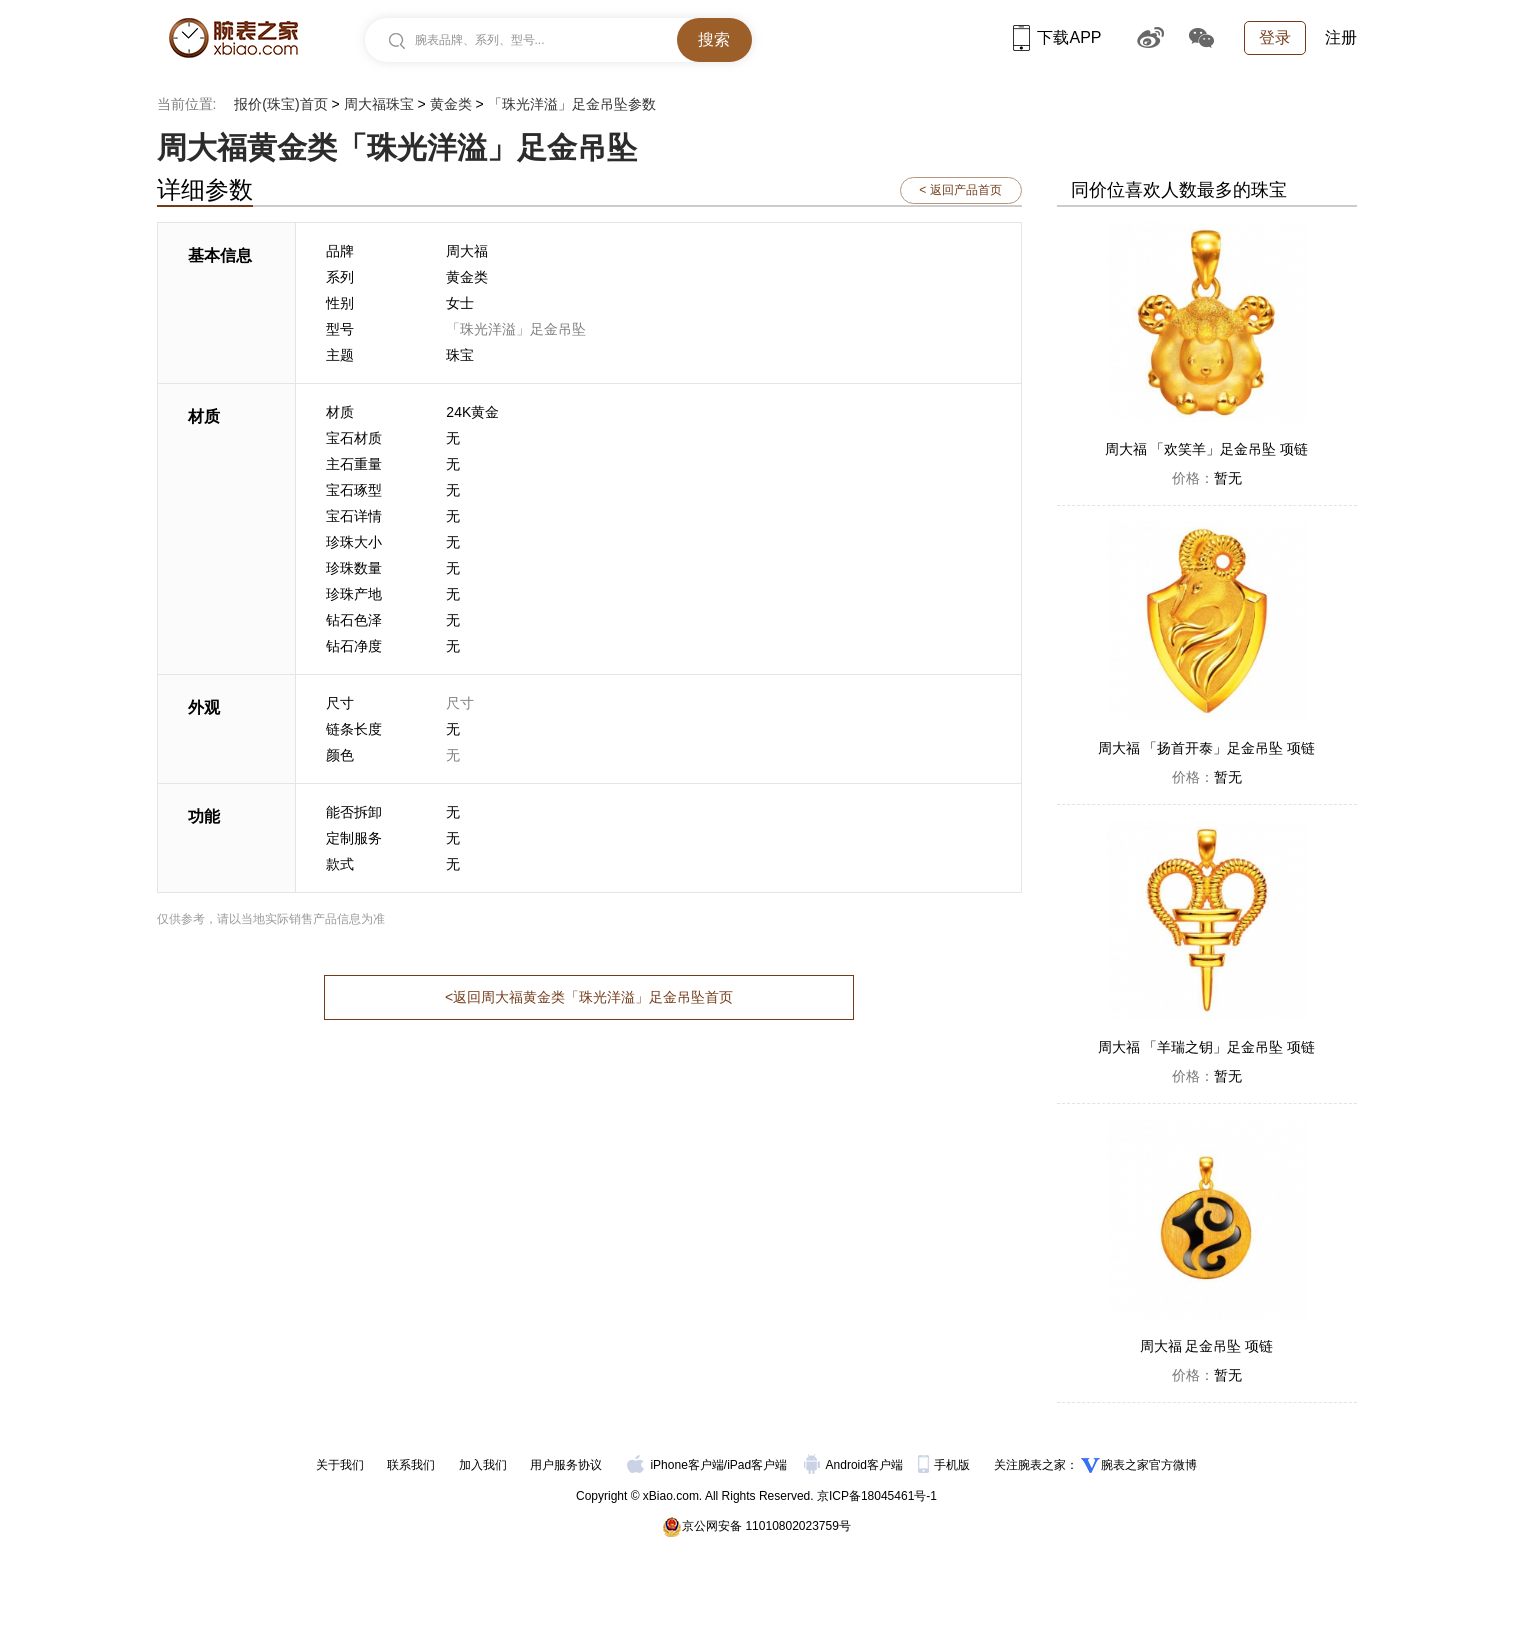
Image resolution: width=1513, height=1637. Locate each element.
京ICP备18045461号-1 (877, 1496)
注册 (1341, 37)
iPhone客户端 (675, 1465)
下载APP (1057, 37)
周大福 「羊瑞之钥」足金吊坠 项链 (1207, 1047)
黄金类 (451, 104)
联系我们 (411, 1465)
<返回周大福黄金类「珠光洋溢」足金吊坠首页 (589, 997)
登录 (1275, 37)
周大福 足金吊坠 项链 (1207, 1346)
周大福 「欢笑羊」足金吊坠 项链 (1207, 449)
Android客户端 (855, 1465)
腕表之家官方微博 (1149, 1465)
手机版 (945, 1465)
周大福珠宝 (379, 104)
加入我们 (483, 1465)
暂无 (1207, 478)
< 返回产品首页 (960, 190)
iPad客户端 (757, 1465)
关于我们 (340, 1465)
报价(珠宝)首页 (280, 104)
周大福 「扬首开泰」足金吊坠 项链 (1207, 748)
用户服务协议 (566, 1465)
